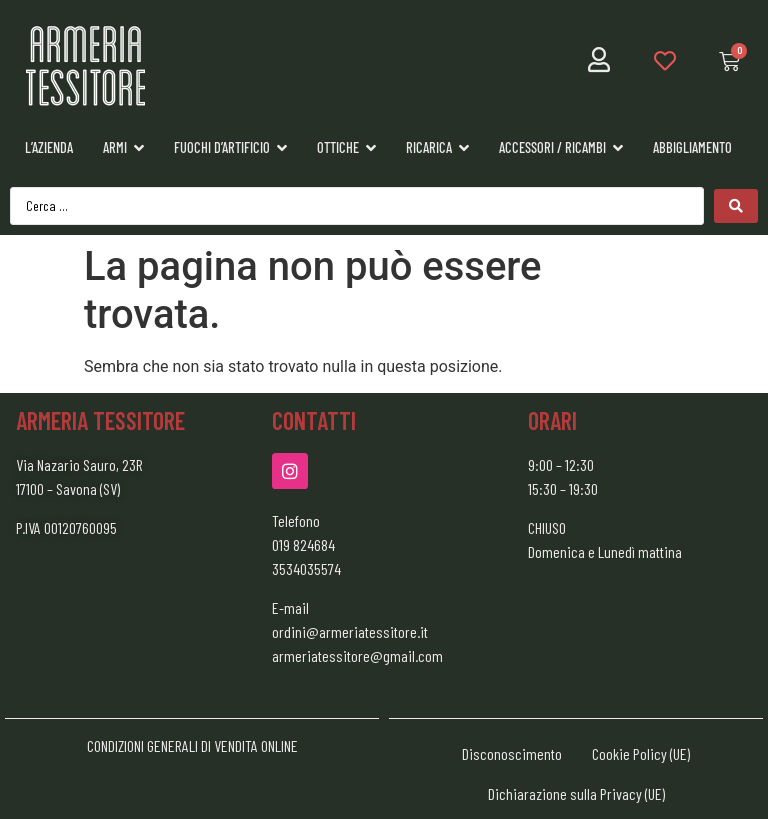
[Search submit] (736, 206)
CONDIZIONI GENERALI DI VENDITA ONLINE (192, 745)
